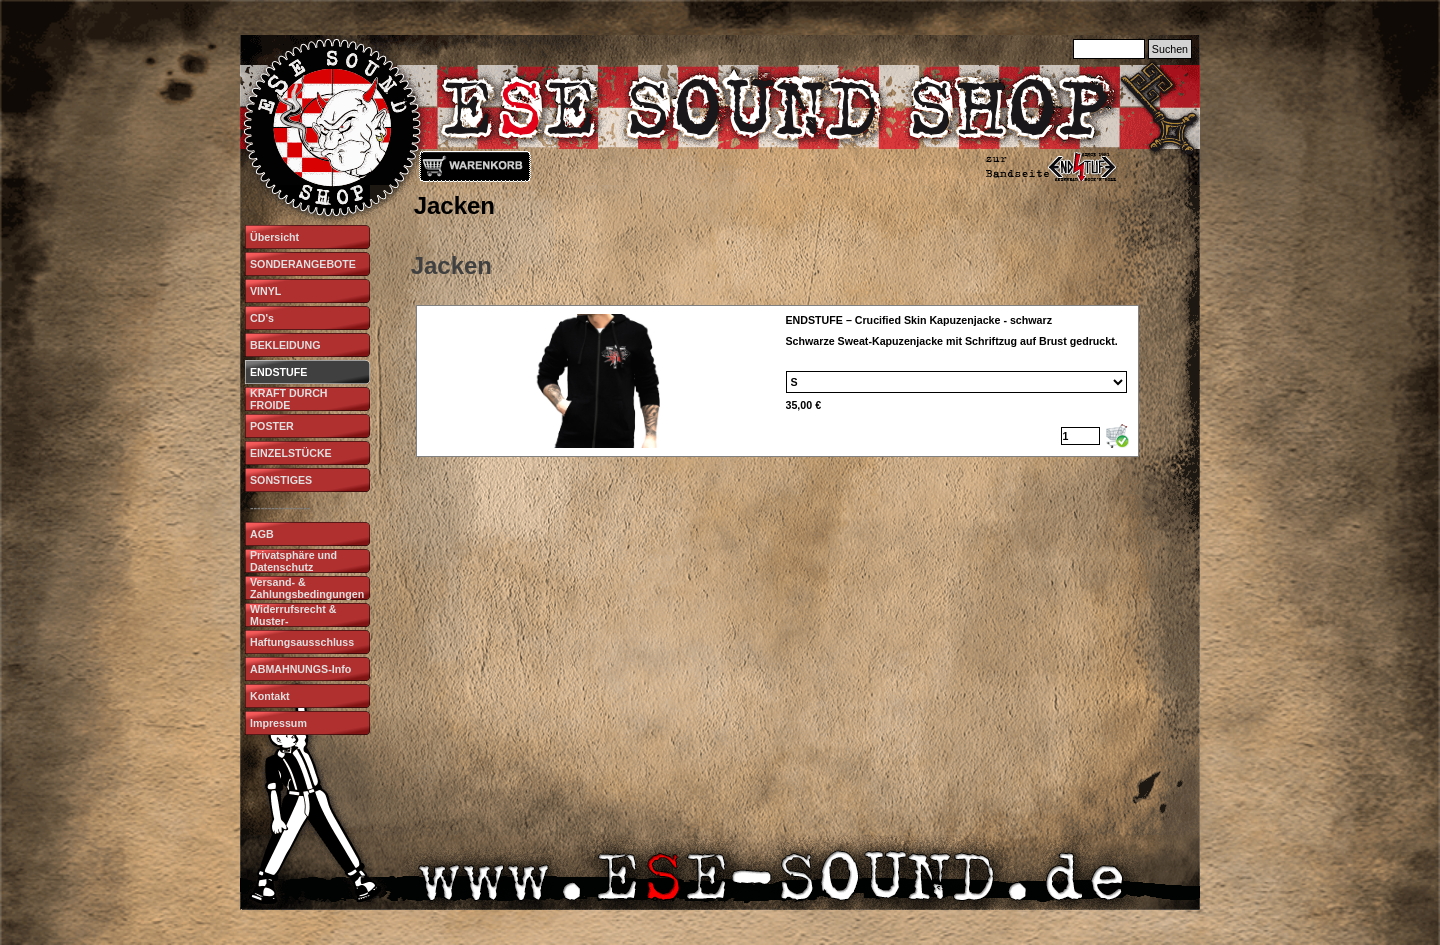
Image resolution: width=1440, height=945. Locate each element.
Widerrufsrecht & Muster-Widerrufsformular (296, 621)
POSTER (272, 426)
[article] (778, 381)
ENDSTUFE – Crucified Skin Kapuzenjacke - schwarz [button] (919, 320)
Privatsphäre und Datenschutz (293, 561)
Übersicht (274, 237)
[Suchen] (1109, 49)
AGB (262, 534)
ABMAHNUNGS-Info (300, 669)
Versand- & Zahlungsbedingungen (307, 588)
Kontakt (270, 696)
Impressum (278, 723)
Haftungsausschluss (302, 642)
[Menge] (1080, 436)
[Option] (956, 382)
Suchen (1170, 49)
